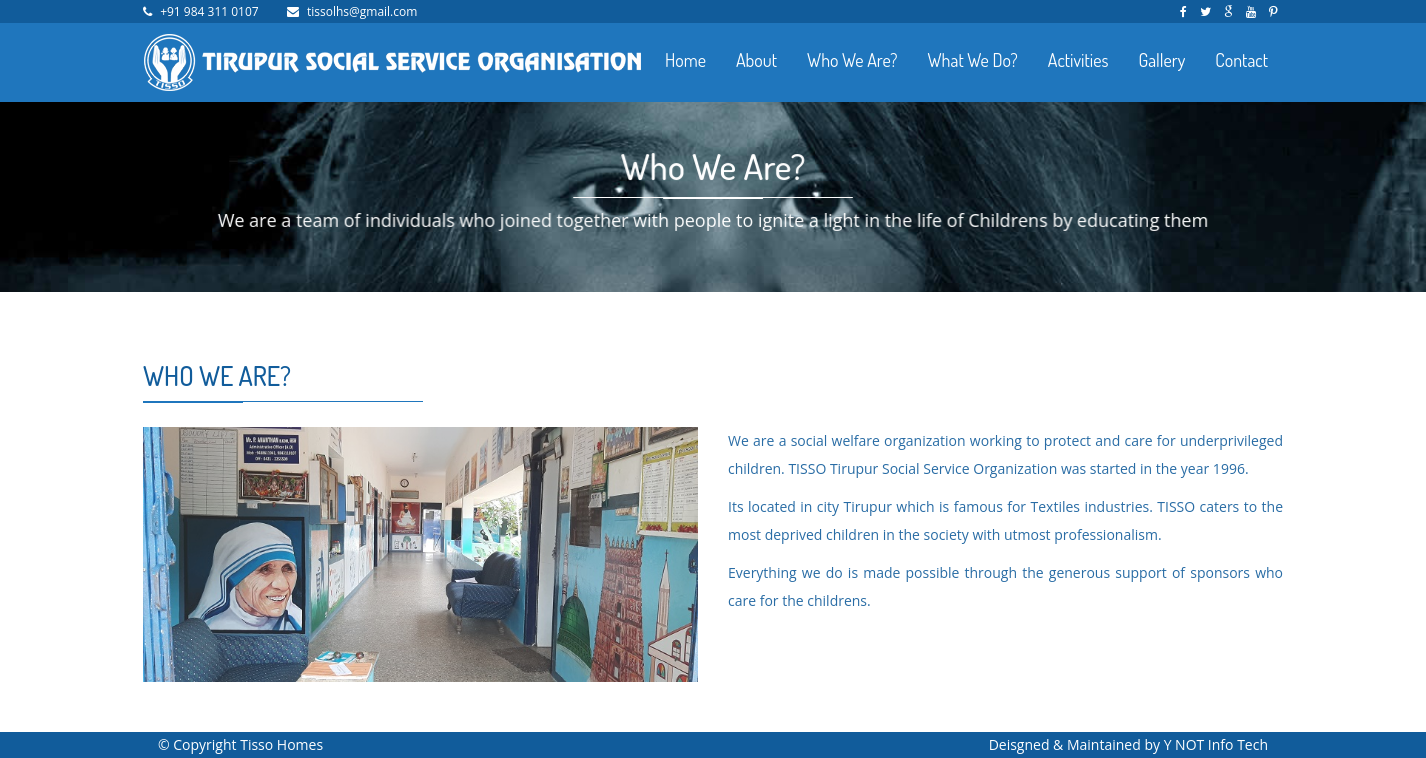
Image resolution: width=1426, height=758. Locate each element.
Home (685, 60)
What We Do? (972, 60)
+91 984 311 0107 (209, 11)
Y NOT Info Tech (1216, 744)
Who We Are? (852, 60)
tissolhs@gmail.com (362, 11)
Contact (1241, 60)
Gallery (1161, 60)
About (756, 60)
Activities (1078, 60)
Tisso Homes (281, 744)
